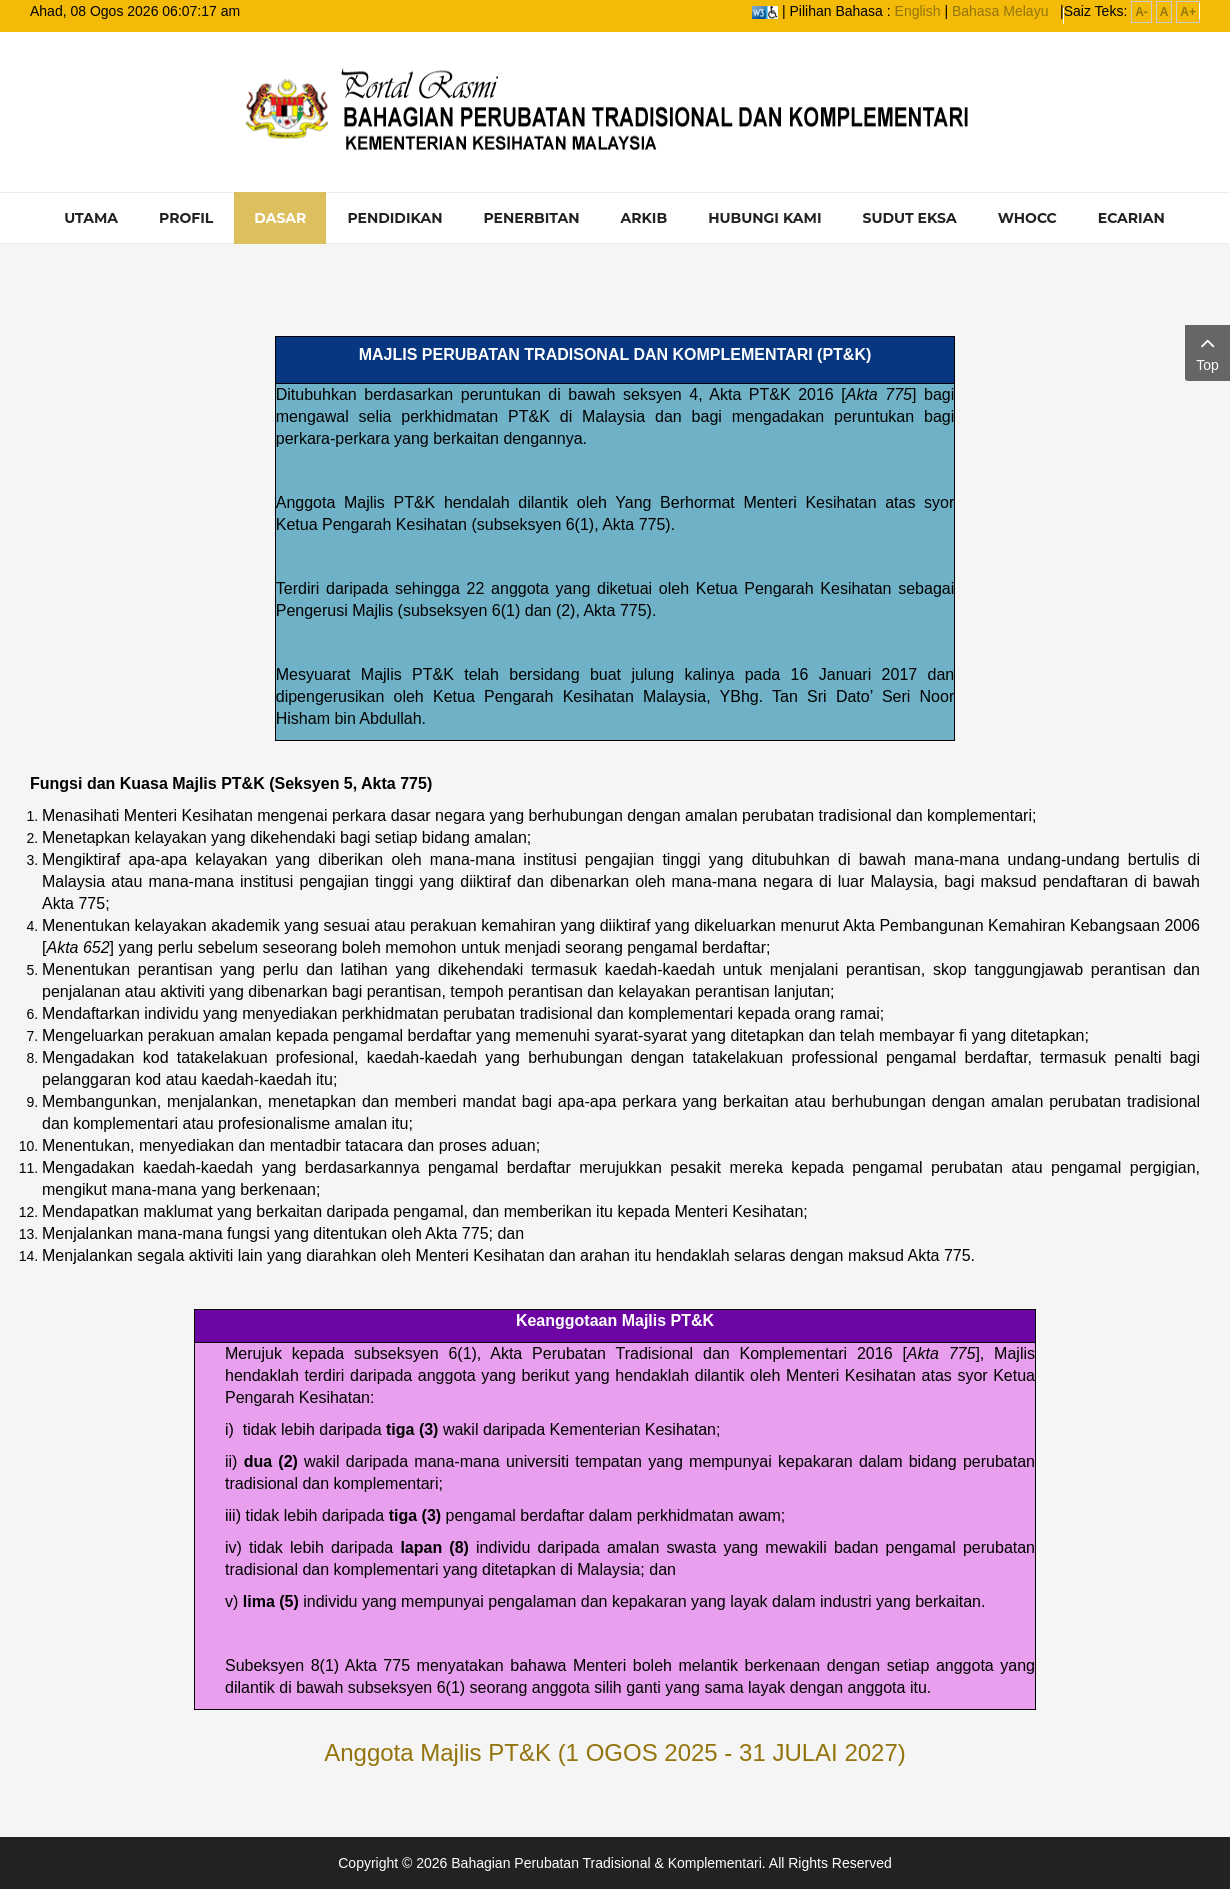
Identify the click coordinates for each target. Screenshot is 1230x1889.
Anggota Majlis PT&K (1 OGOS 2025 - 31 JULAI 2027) (615, 1752)
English (918, 11)
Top (1207, 351)
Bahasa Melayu (1000, 11)
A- (1141, 12)
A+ (1188, 12)
